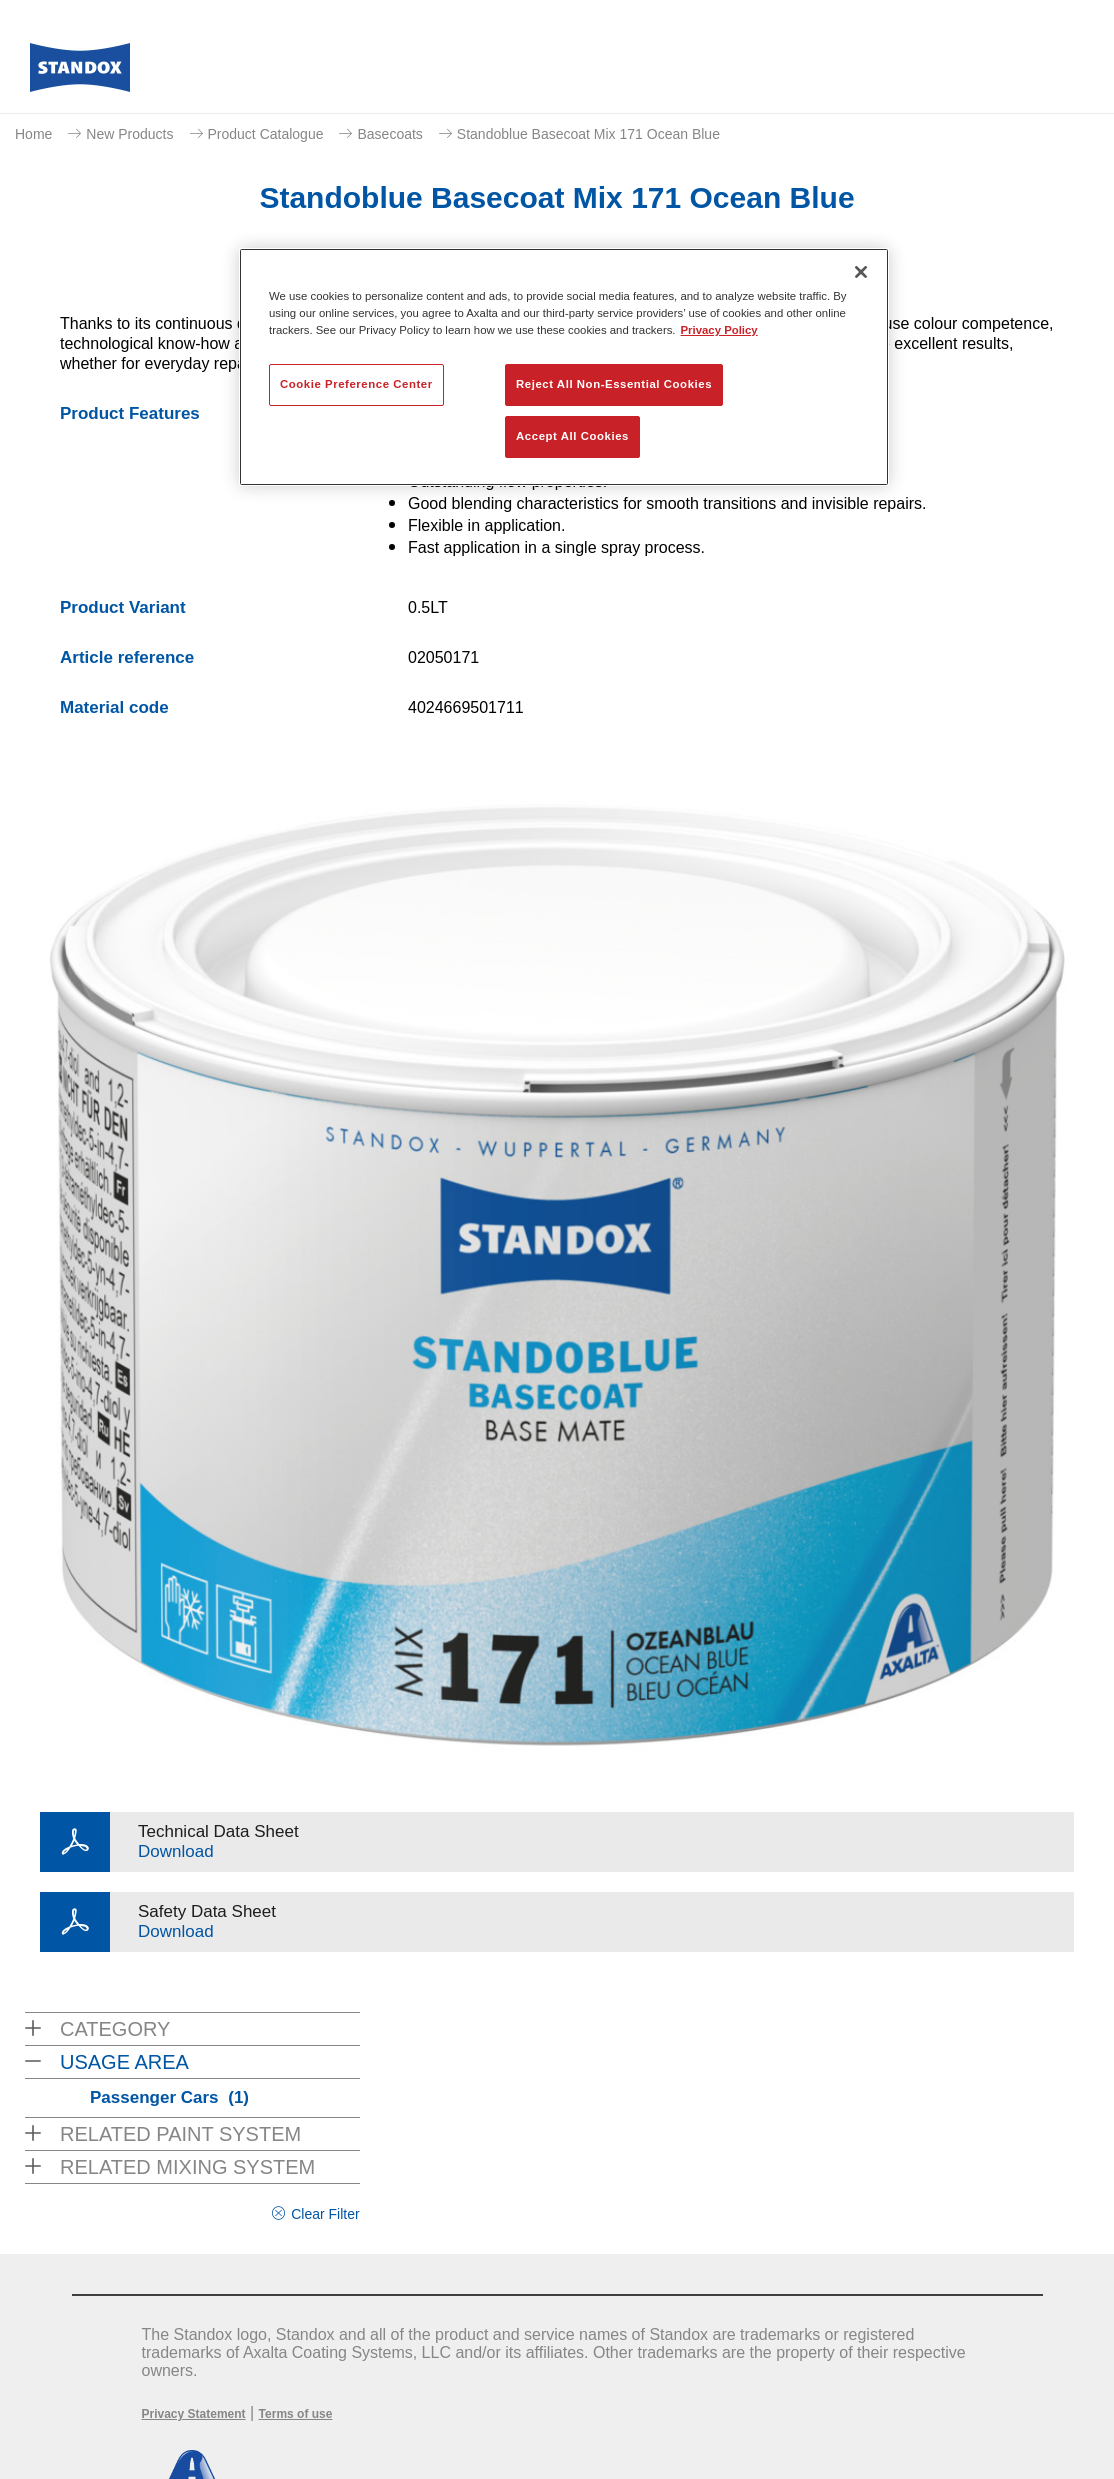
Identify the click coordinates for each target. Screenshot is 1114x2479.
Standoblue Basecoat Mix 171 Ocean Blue (588, 134)
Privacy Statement (194, 2414)
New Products (129, 134)
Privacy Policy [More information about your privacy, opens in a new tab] (719, 330)
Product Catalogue (266, 134)
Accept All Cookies (572, 436)
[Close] (861, 272)
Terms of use (296, 2414)
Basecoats (389, 134)
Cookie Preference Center (356, 384)
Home (33, 134)
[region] (564, 367)
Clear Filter (325, 2214)
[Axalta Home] (80, 73)
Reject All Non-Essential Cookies (614, 384)
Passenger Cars (169, 2097)
